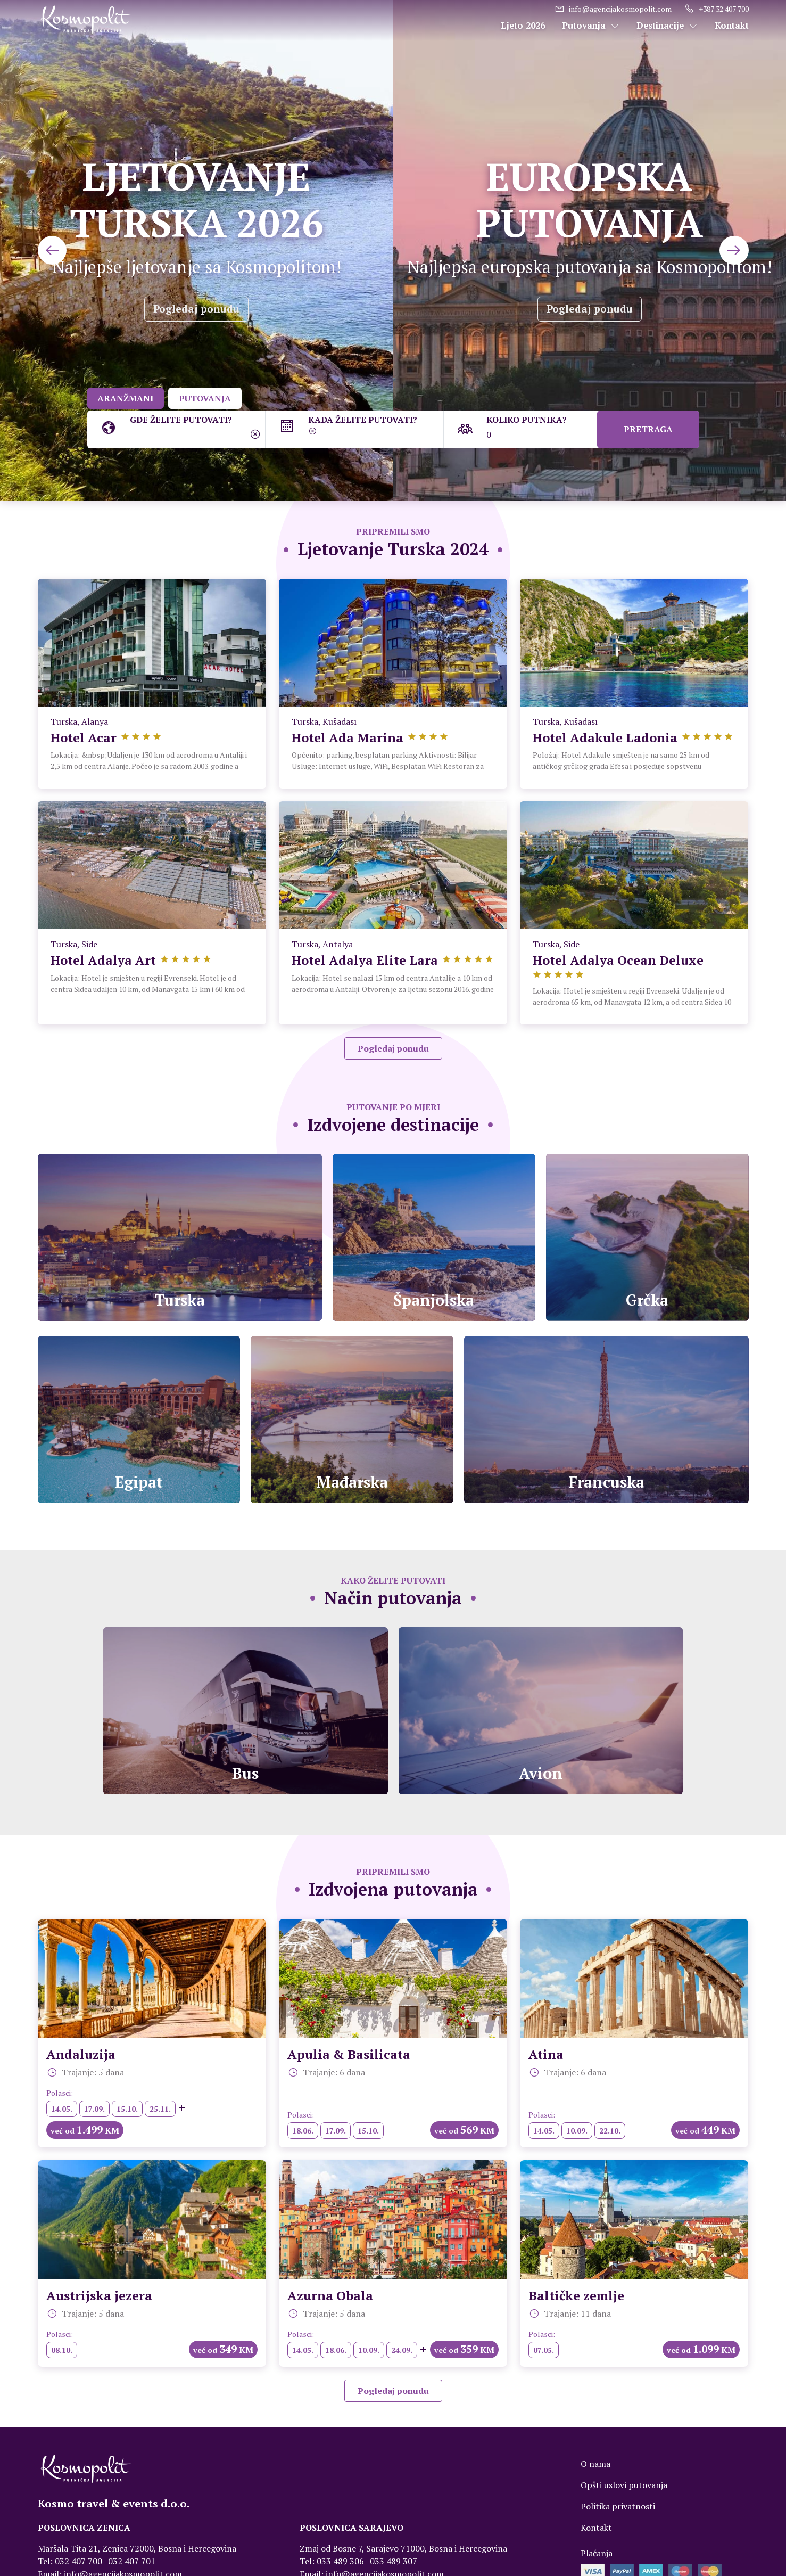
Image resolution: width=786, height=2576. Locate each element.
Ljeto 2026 (523, 25)
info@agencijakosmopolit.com (613, 9)
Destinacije (667, 25)
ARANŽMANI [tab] (127, 398)
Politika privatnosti (618, 2517)
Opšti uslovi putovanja (624, 2496)
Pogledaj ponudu (196, 308)
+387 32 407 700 (716, 9)
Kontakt (732, 25)
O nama (595, 2475)
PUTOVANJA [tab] (209, 398)
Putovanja (590, 25)
